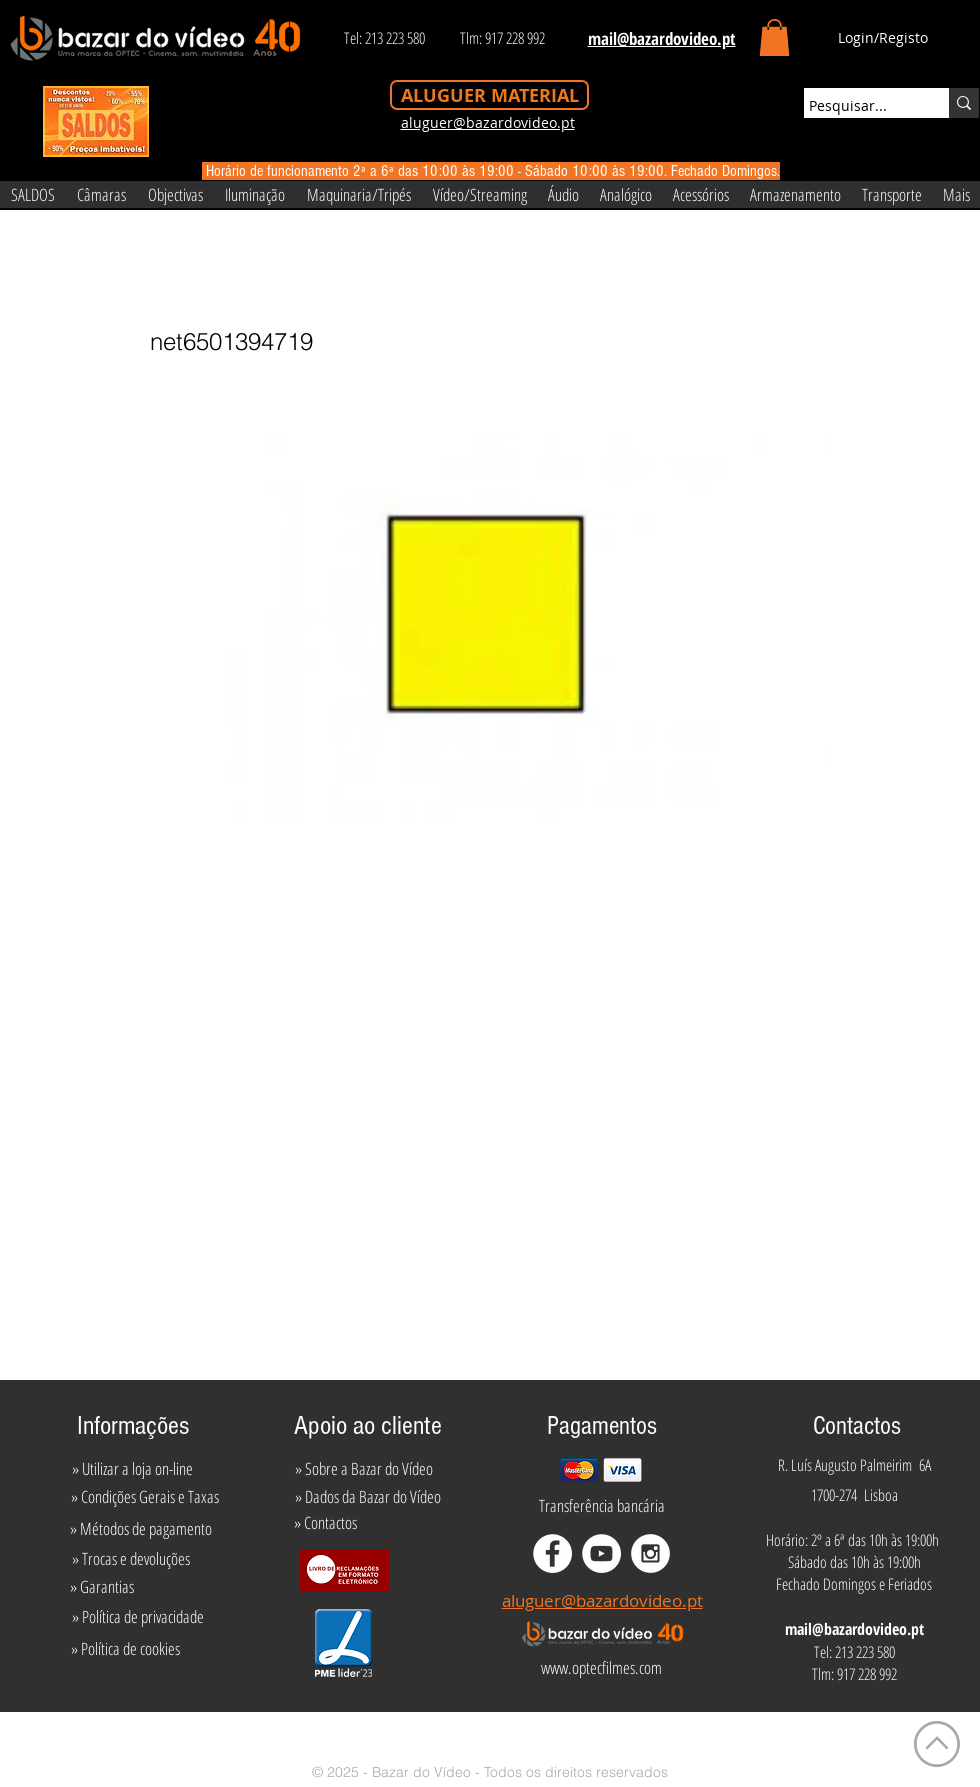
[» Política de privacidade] (137, 1617)
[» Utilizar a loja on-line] (132, 1469)
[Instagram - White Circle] (650, 1553)
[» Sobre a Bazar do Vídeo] (364, 1469)
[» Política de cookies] (125, 1649)
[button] (774, 37)
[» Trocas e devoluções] (130, 1559)
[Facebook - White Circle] (552, 1553)
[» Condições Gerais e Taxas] (144, 1497)
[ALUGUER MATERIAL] (489, 95)
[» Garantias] (101, 1587)
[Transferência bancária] (602, 1506)
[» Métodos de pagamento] (141, 1529)
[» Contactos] (325, 1523)
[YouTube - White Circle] (601, 1553)
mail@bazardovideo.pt (854, 1629)
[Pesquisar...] (858, 106)
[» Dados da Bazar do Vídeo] (368, 1497)
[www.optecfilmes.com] (601, 1668)
